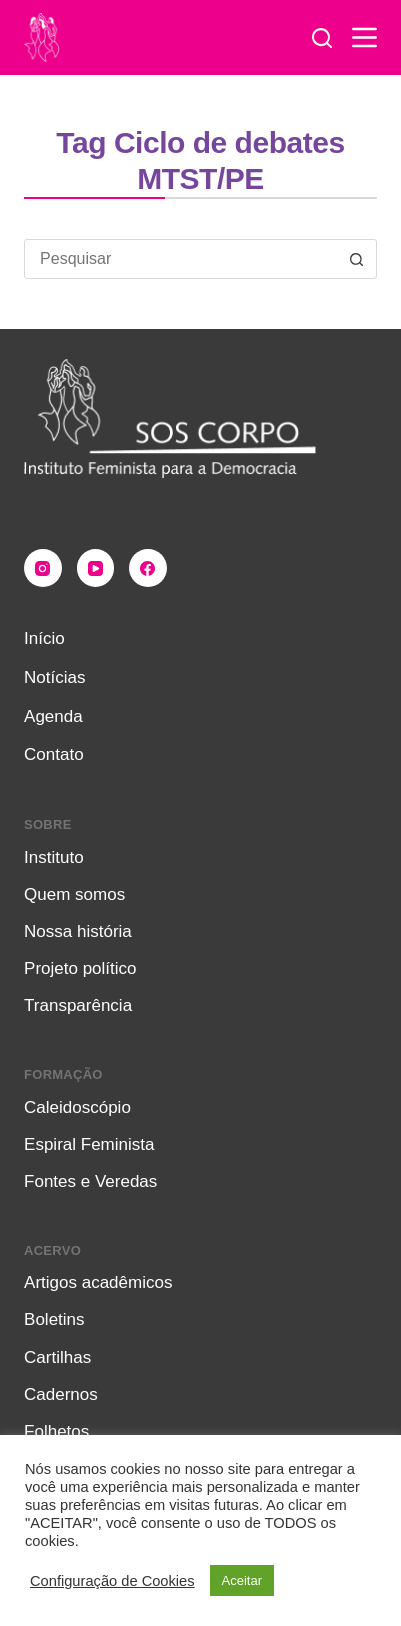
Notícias (54, 677)
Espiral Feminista (89, 1144)
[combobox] (181, 259)
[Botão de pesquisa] (357, 259)
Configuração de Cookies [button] (112, 1581)
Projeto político (80, 968)
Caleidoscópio (77, 1107)
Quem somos (74, 894)
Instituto (54, 857)
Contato (54, 754)
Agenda (53, 716)
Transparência (78, 1005)
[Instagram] (43, 568)
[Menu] (364, 37)
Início (44, 638)
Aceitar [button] (242, 1580)
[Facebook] (148, 568)
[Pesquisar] (322, 38)
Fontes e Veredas (90, 1181)
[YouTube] (96, 568)
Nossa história (78, 931)
